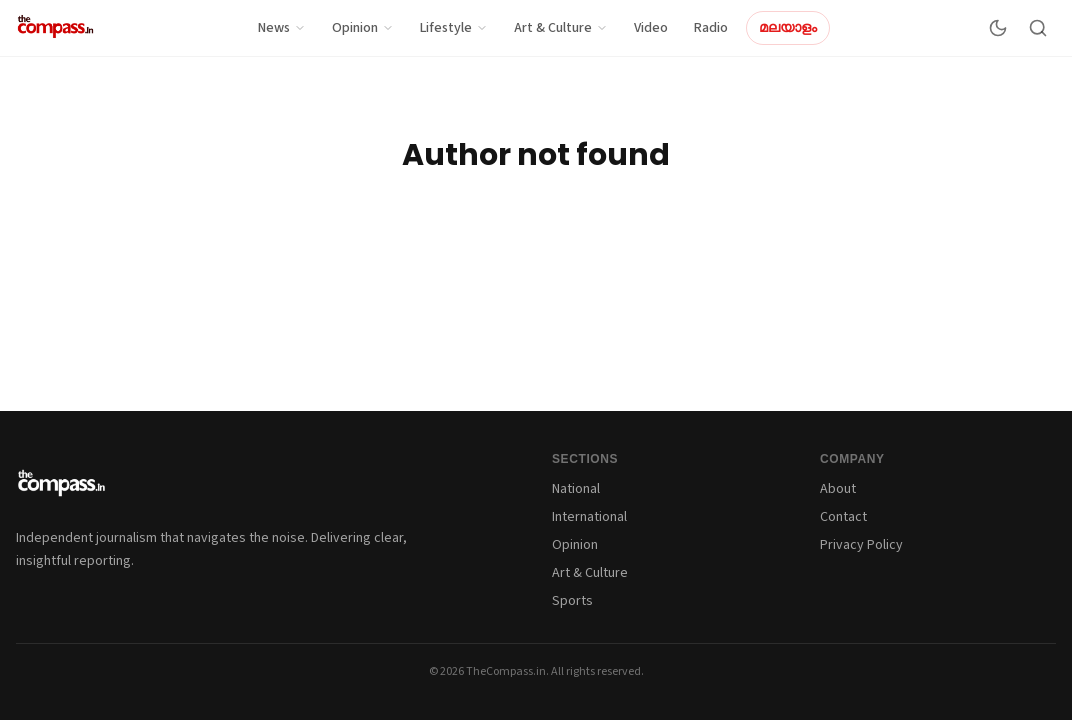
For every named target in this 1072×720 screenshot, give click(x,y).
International (589, 517)
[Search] (1038, 28)
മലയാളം (788, 28)
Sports (572, 601)
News (282, 28)
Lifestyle (454, 28)
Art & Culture (561, 28)
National (576, 489)
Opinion (363, 28)
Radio (711, 28)
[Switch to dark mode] (998, 28)
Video (651, 28)
